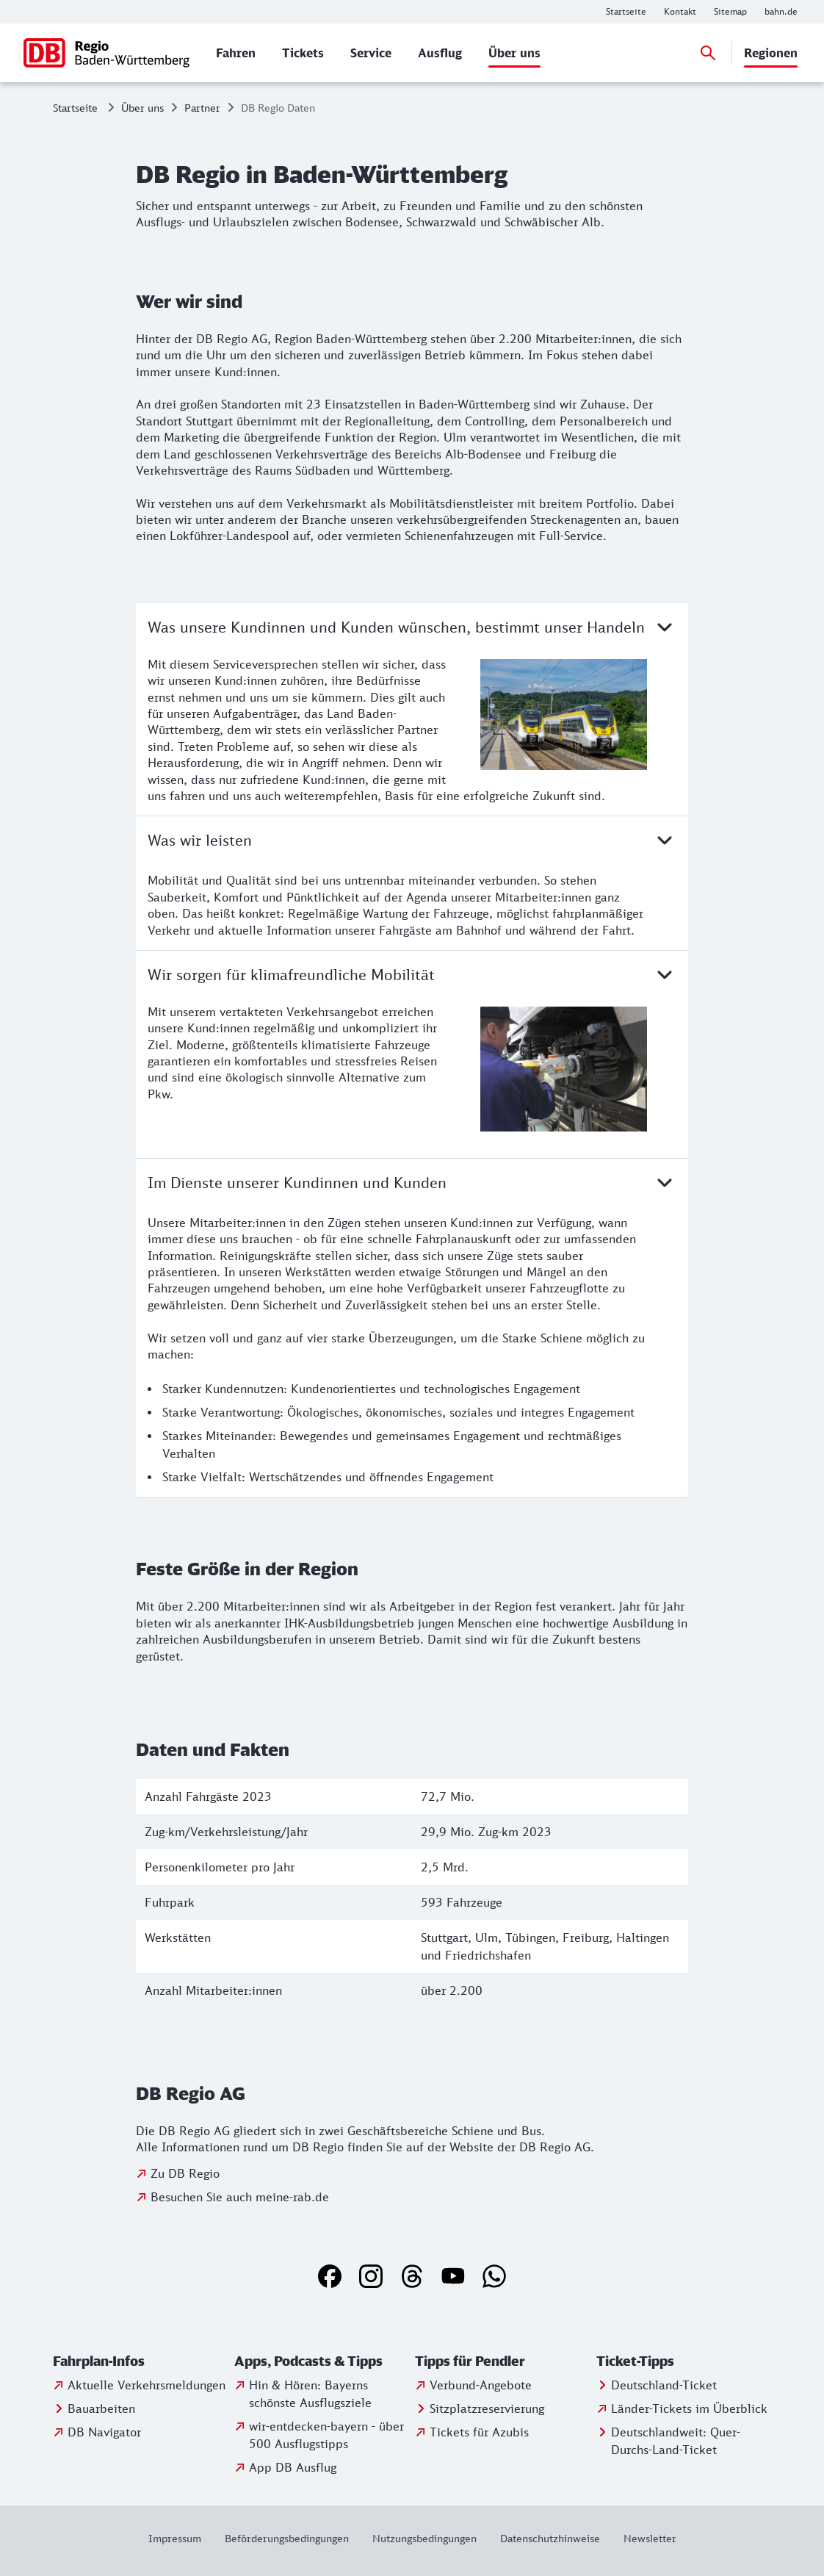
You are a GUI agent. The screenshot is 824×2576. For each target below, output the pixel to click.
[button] (140, 2361)
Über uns (142, 107)
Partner (202, 107)
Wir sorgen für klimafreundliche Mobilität (412, 974)
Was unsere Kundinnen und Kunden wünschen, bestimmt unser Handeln (412, 626)
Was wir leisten (412, 840)
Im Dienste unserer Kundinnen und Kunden (412, 1182)
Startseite (75, 107)
